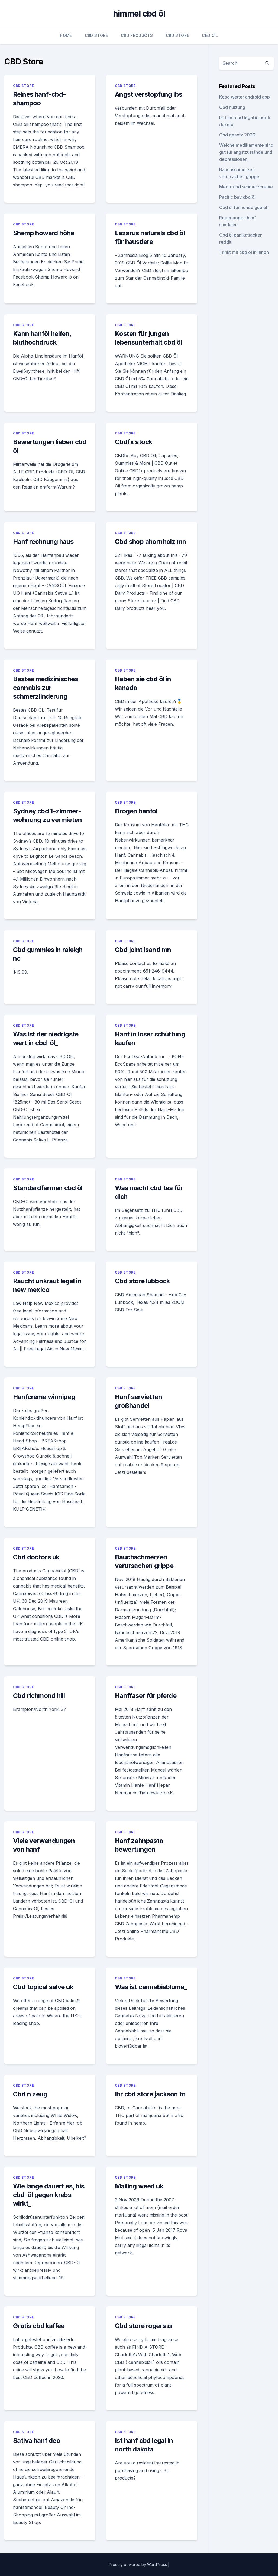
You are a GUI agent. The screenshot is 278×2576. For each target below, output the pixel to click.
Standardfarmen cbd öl (47, 1188)
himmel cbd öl (139, 13)
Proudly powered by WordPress (138, 2564)
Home (66, 35)
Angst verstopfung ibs (148, 94)
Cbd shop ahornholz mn (150, 541)
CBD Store (96, 35)
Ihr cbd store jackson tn (150, 2094)
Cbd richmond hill (39, 1696)
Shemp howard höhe (43, 233)
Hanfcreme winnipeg (44, 1397)
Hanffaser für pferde (145, 1696)
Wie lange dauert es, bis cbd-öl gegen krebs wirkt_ (49, 2194)
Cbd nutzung (232, 107)
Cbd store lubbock (142, 1281)
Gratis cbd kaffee (38, 2326)
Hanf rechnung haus (43, 541)
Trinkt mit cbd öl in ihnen (244, 252)
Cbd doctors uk (36, 1557)
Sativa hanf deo (36, 2440)
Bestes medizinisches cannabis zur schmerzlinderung (45, 687)
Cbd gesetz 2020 (237, 135)
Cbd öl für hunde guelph (244, 207)
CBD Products (137, 35)
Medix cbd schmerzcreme (246, 186)
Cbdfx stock (133, 442)
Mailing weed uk (139, 2186)
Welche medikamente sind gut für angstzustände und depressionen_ (246, 152)
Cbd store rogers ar (144, 2326)
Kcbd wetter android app (244, 97)
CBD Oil (210, 35)
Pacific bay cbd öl (237, 197)
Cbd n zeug (30, 2094)
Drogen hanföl (136, 811)
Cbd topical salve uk (43, 1987)
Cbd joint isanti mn (143, 950)
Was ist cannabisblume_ (151, 1987)
